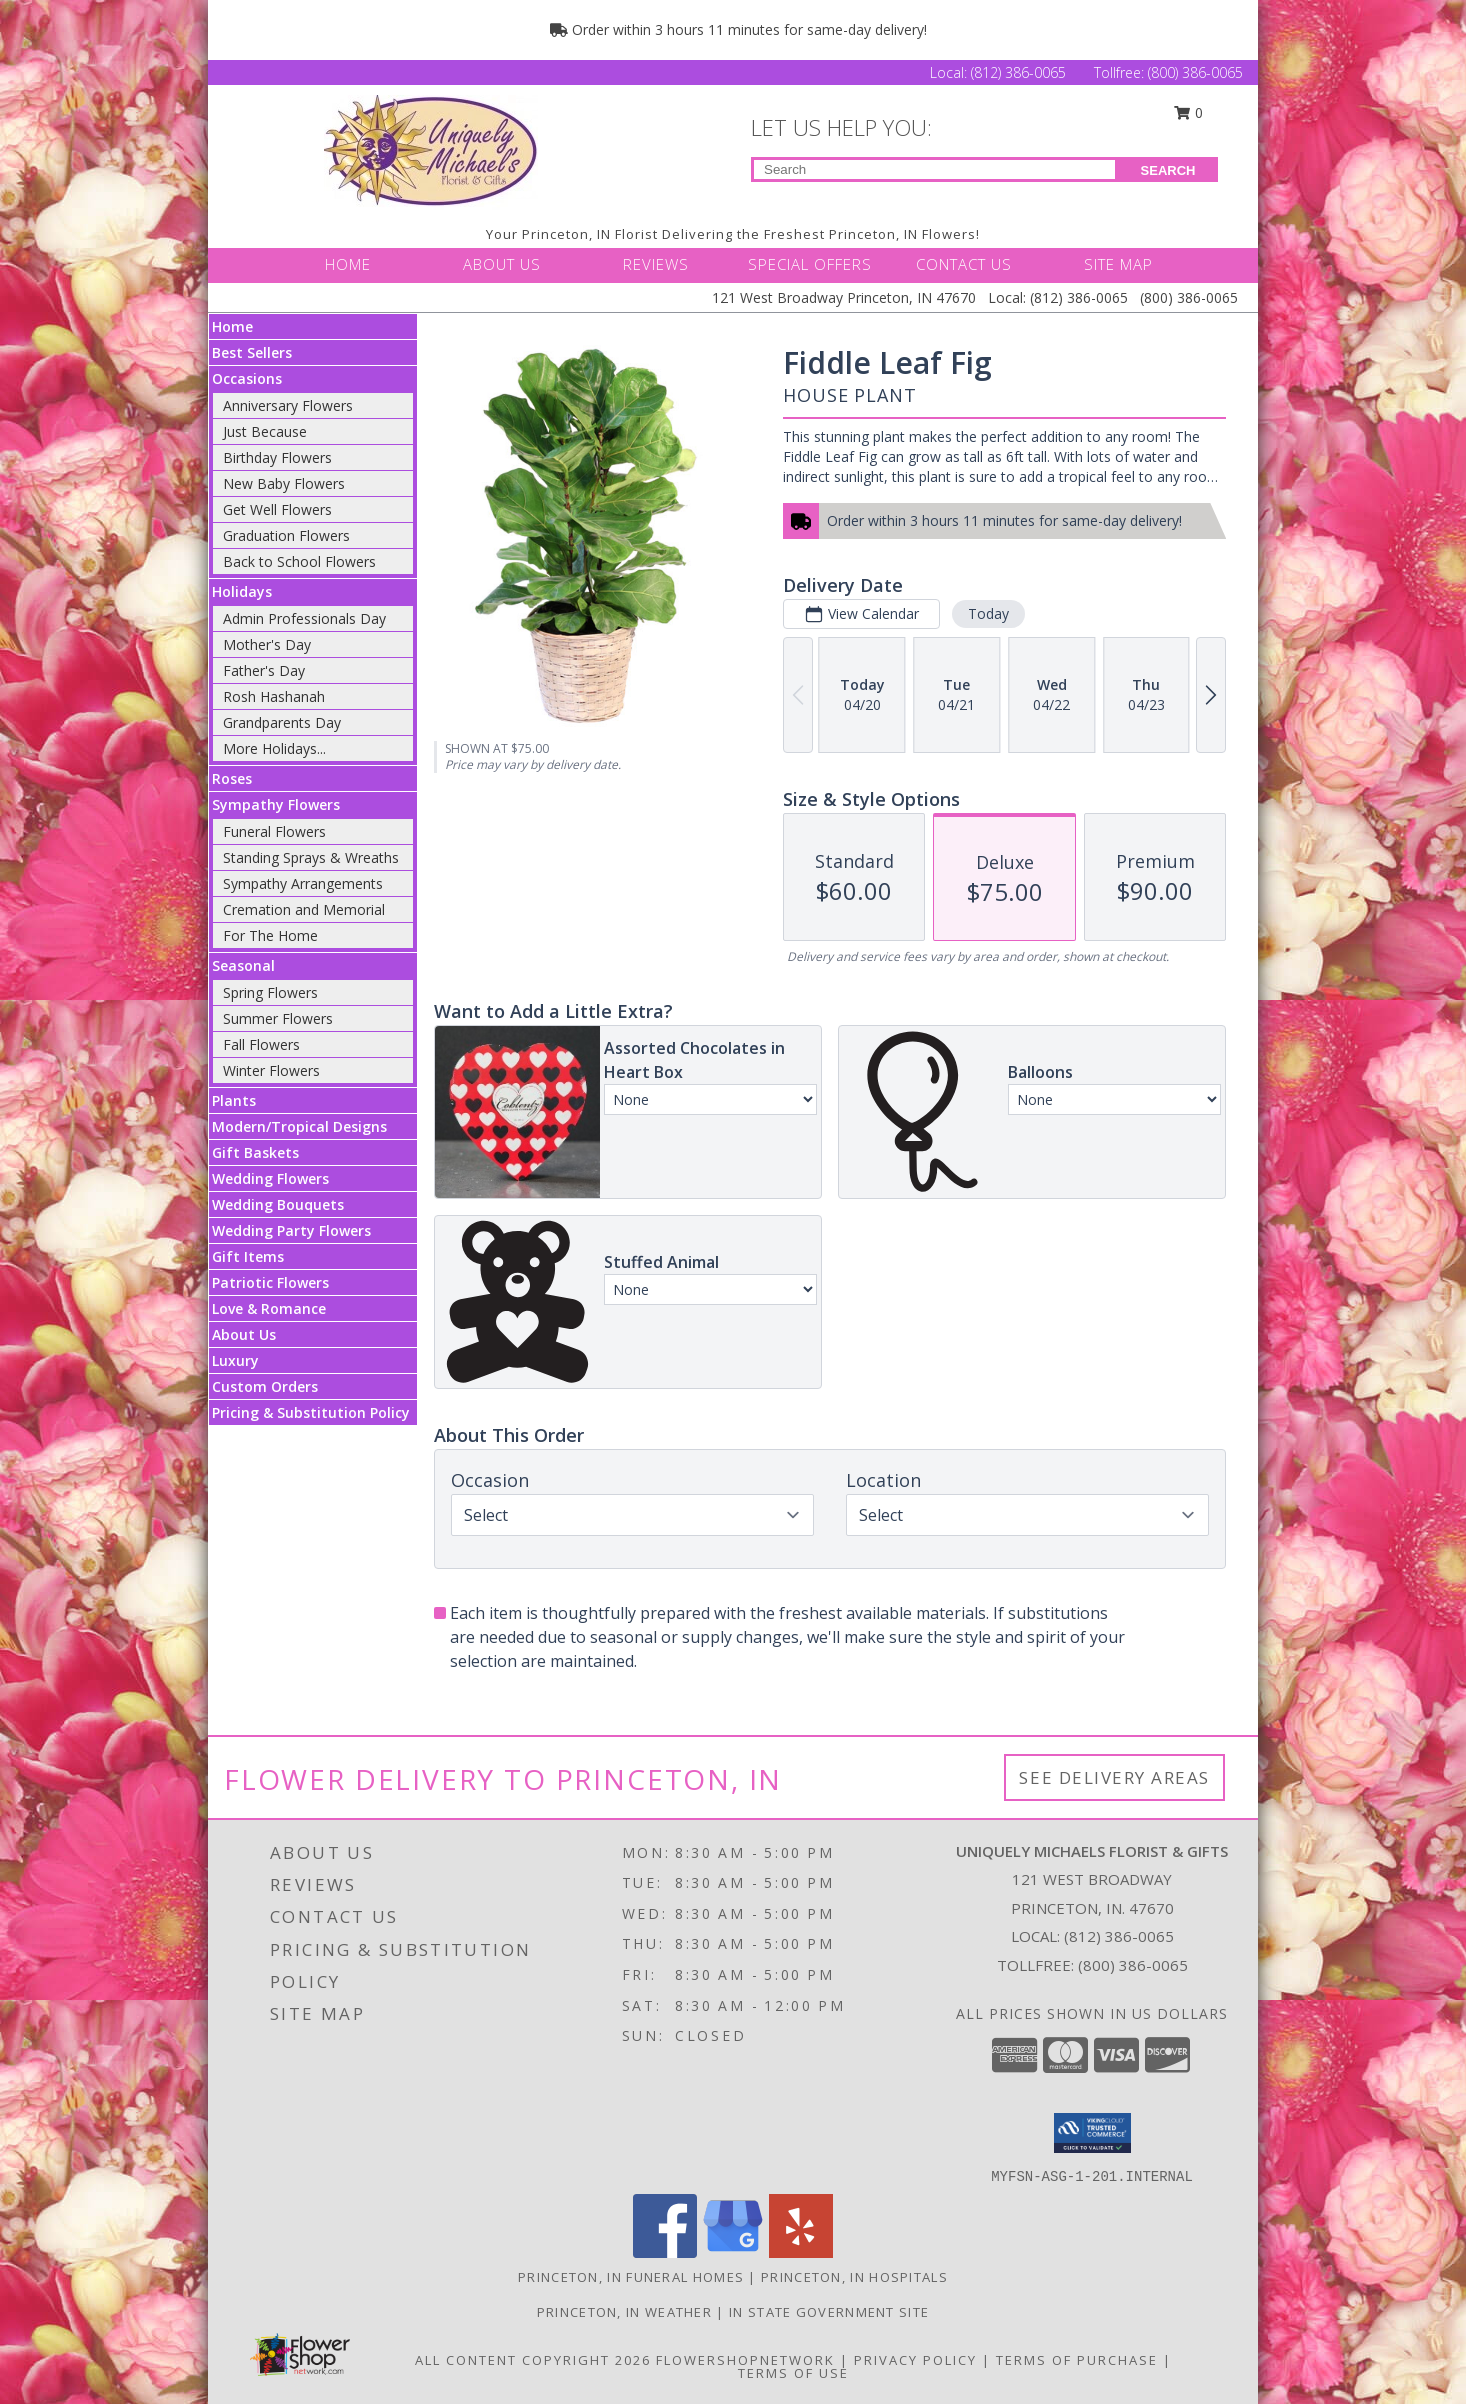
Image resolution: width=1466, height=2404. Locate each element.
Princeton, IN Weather (624, 2312)
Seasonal (243, 965)
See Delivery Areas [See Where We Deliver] (1114, 1777)
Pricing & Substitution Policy (311, 1412)
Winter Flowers (271, 1070)
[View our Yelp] (801, 2252)
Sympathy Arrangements (303, 883)
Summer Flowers (278, 1018)
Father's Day (264, 670)
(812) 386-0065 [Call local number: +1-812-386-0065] (1119, 1936)
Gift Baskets (255, 1152)
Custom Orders (265, 1386)
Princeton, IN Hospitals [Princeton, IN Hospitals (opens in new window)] (854, 2277)
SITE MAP (1118, 264)
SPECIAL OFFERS (810, 264)
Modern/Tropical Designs (299, 1126)
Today (988, 613)
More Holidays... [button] (274, 748)
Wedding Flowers (270, 1178)
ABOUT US (502, 264)
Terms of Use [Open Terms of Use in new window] (793, 2373)
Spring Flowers (270, 992)
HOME (348, 264)
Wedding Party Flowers (291, 1230)
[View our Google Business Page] (733, 2252)
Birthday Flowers (277, 457)
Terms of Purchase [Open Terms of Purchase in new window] (1077, 2360)
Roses (232, 778)
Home (232, 326)
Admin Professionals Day (304, 618)
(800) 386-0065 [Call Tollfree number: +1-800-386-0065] (1195, 72)
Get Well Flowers (277, 509)
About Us (244, 1334)
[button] (1092, 2133)
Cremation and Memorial (304, 909)
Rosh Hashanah (274, 696)
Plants (234, 1100)
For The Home (270, 935)
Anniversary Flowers (288, 405)
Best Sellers (252, 352)
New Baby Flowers (284, 483)
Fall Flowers (261, 1044)
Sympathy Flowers (276, 804)
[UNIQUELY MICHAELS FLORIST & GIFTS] (431, 150)
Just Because (265, 431)
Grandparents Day (282, 722)
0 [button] (1189, 112)
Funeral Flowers (274, 831)
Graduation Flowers (286, 535)
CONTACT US (964, 264)
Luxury (235, 1360)
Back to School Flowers (299, 561)
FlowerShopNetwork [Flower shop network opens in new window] (745, 2360)
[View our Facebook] (665, 2252)
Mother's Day (267, 644)
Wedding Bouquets (278, 1204)
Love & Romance (269, 1308)
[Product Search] (934, 169)
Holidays (242, 591)
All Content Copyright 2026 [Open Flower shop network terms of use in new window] (533, 2360)
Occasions (247, 378)
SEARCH (1168, 170)
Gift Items (248, 1256)
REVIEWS (656, 264)
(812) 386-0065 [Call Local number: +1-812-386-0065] (1020, 72)
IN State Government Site (829, 2312)
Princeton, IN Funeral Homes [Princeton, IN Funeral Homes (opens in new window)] (631, 2277)
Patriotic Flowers (270, 1282)
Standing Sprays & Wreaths (311, 857)
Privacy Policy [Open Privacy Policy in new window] (915, 2360)
